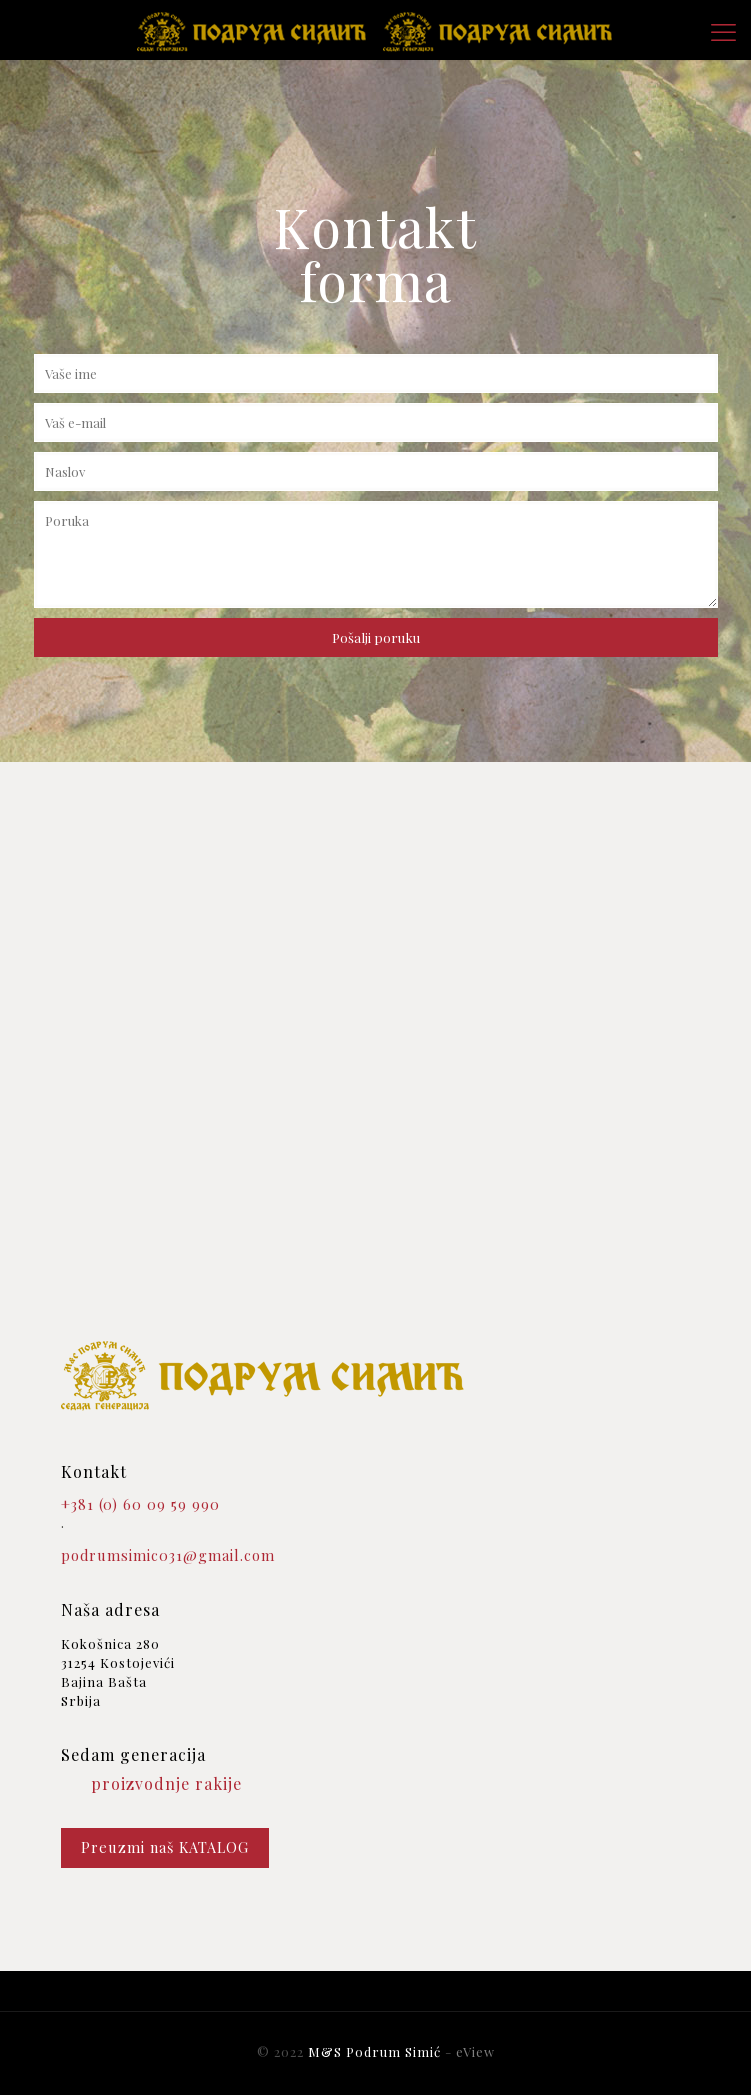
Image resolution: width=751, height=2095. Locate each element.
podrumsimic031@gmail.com (168, 1555)
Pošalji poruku (376, 637)
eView (475, 2051)
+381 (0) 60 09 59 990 (140, 1504)
